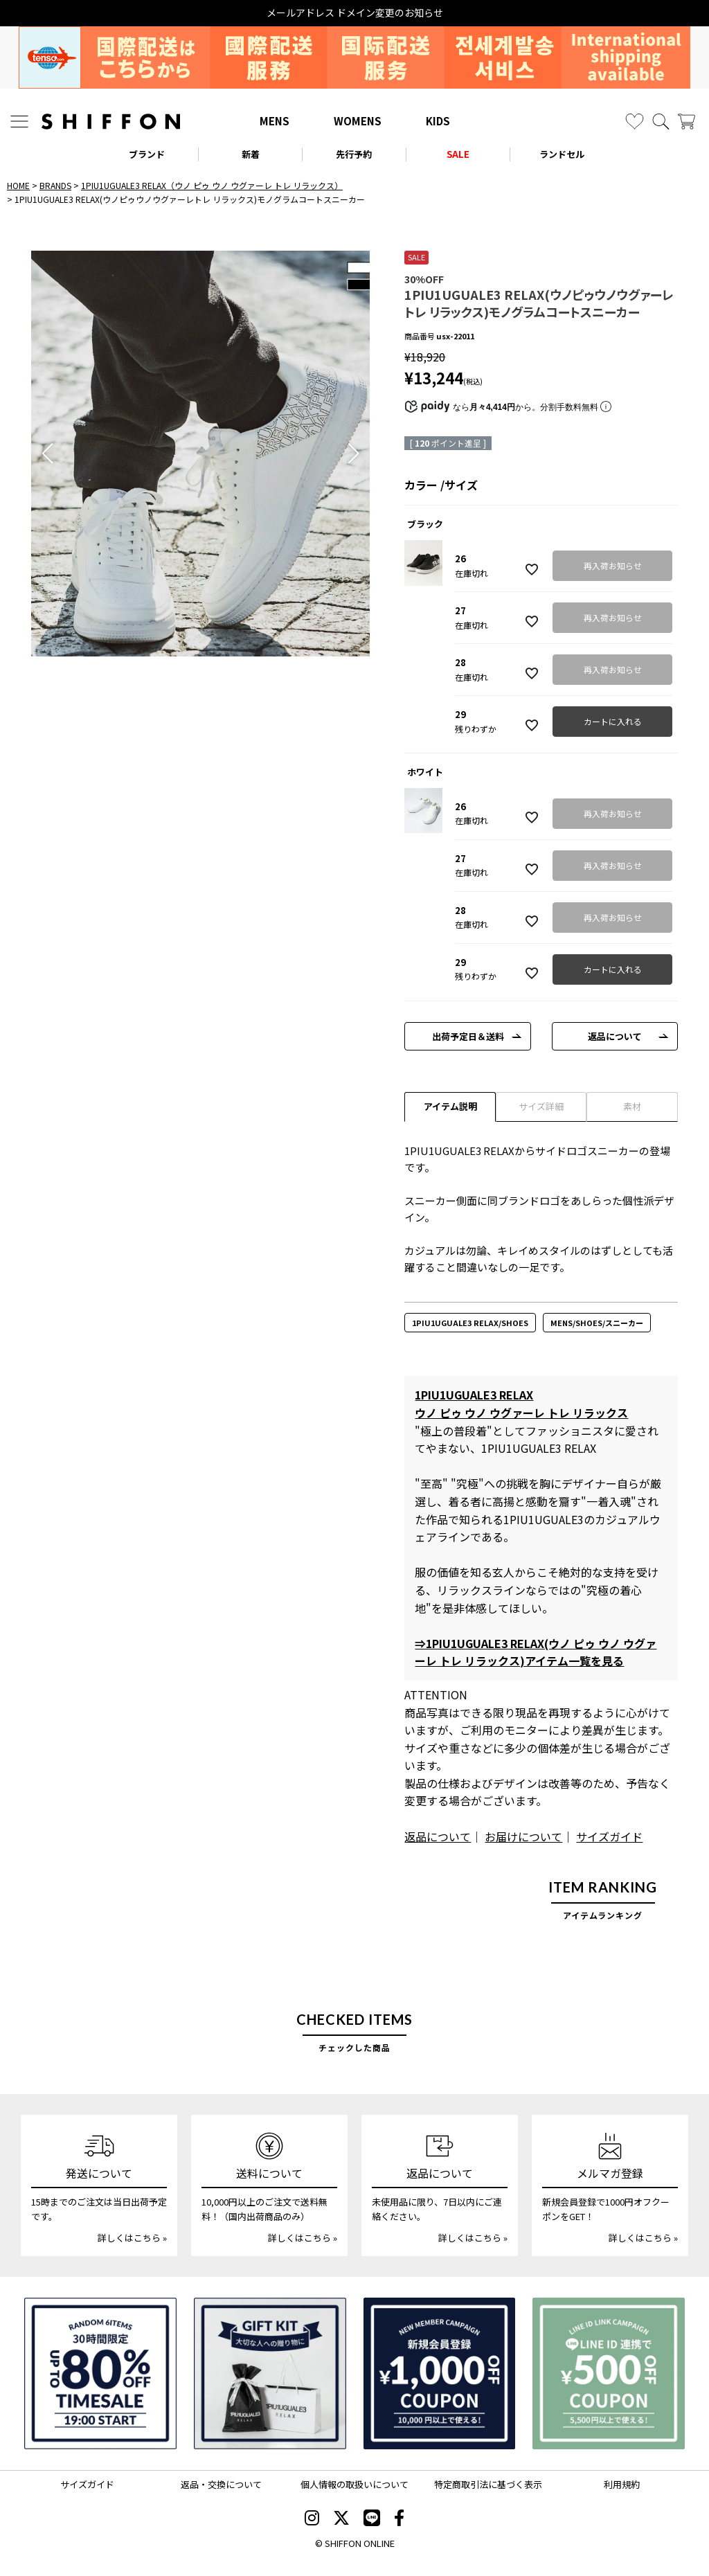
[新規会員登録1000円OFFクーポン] (439, 2374)
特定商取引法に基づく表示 (488, 2484)
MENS (274, 121)
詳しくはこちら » (132, 2237)
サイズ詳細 (541, 1106)
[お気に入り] (634, 121)
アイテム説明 (450, 1106)
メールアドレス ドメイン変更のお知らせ (355, 12)
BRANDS (55, 185)
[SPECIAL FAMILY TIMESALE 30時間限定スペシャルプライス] (100, 2374)
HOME (18, 185)
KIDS (438, 121)
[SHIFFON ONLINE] (111, 121)
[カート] (686, 121)
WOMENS (358, 121)
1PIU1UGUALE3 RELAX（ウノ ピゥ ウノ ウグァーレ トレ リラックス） (212, 185)
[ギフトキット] (270, 2374)
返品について (615, 1036)
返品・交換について (221, 2484)
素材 (632, 1106)
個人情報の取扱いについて (354, 2484)
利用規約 (622, 2484)
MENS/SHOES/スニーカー (596, 1322)
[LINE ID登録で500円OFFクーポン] (608, 2374)
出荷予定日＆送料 (468, 1036)
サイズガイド (609, 1836)
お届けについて (523, 1836)
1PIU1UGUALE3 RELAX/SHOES (470, 1322)
